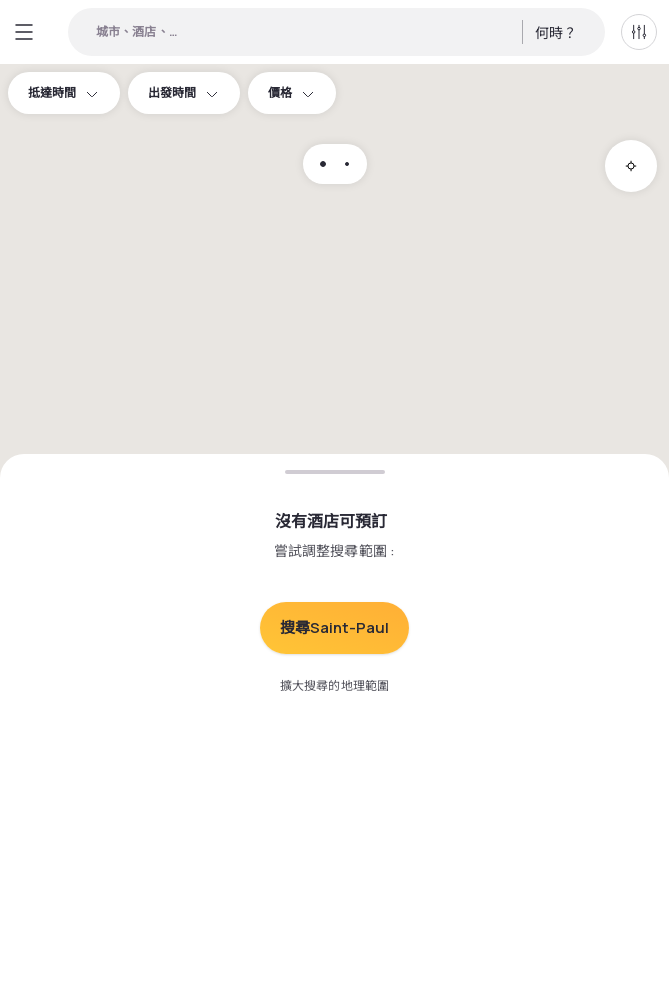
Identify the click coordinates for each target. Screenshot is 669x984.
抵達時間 (64, 92)
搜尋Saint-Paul (334, 627)
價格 (292, 92)
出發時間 (184, 92)
